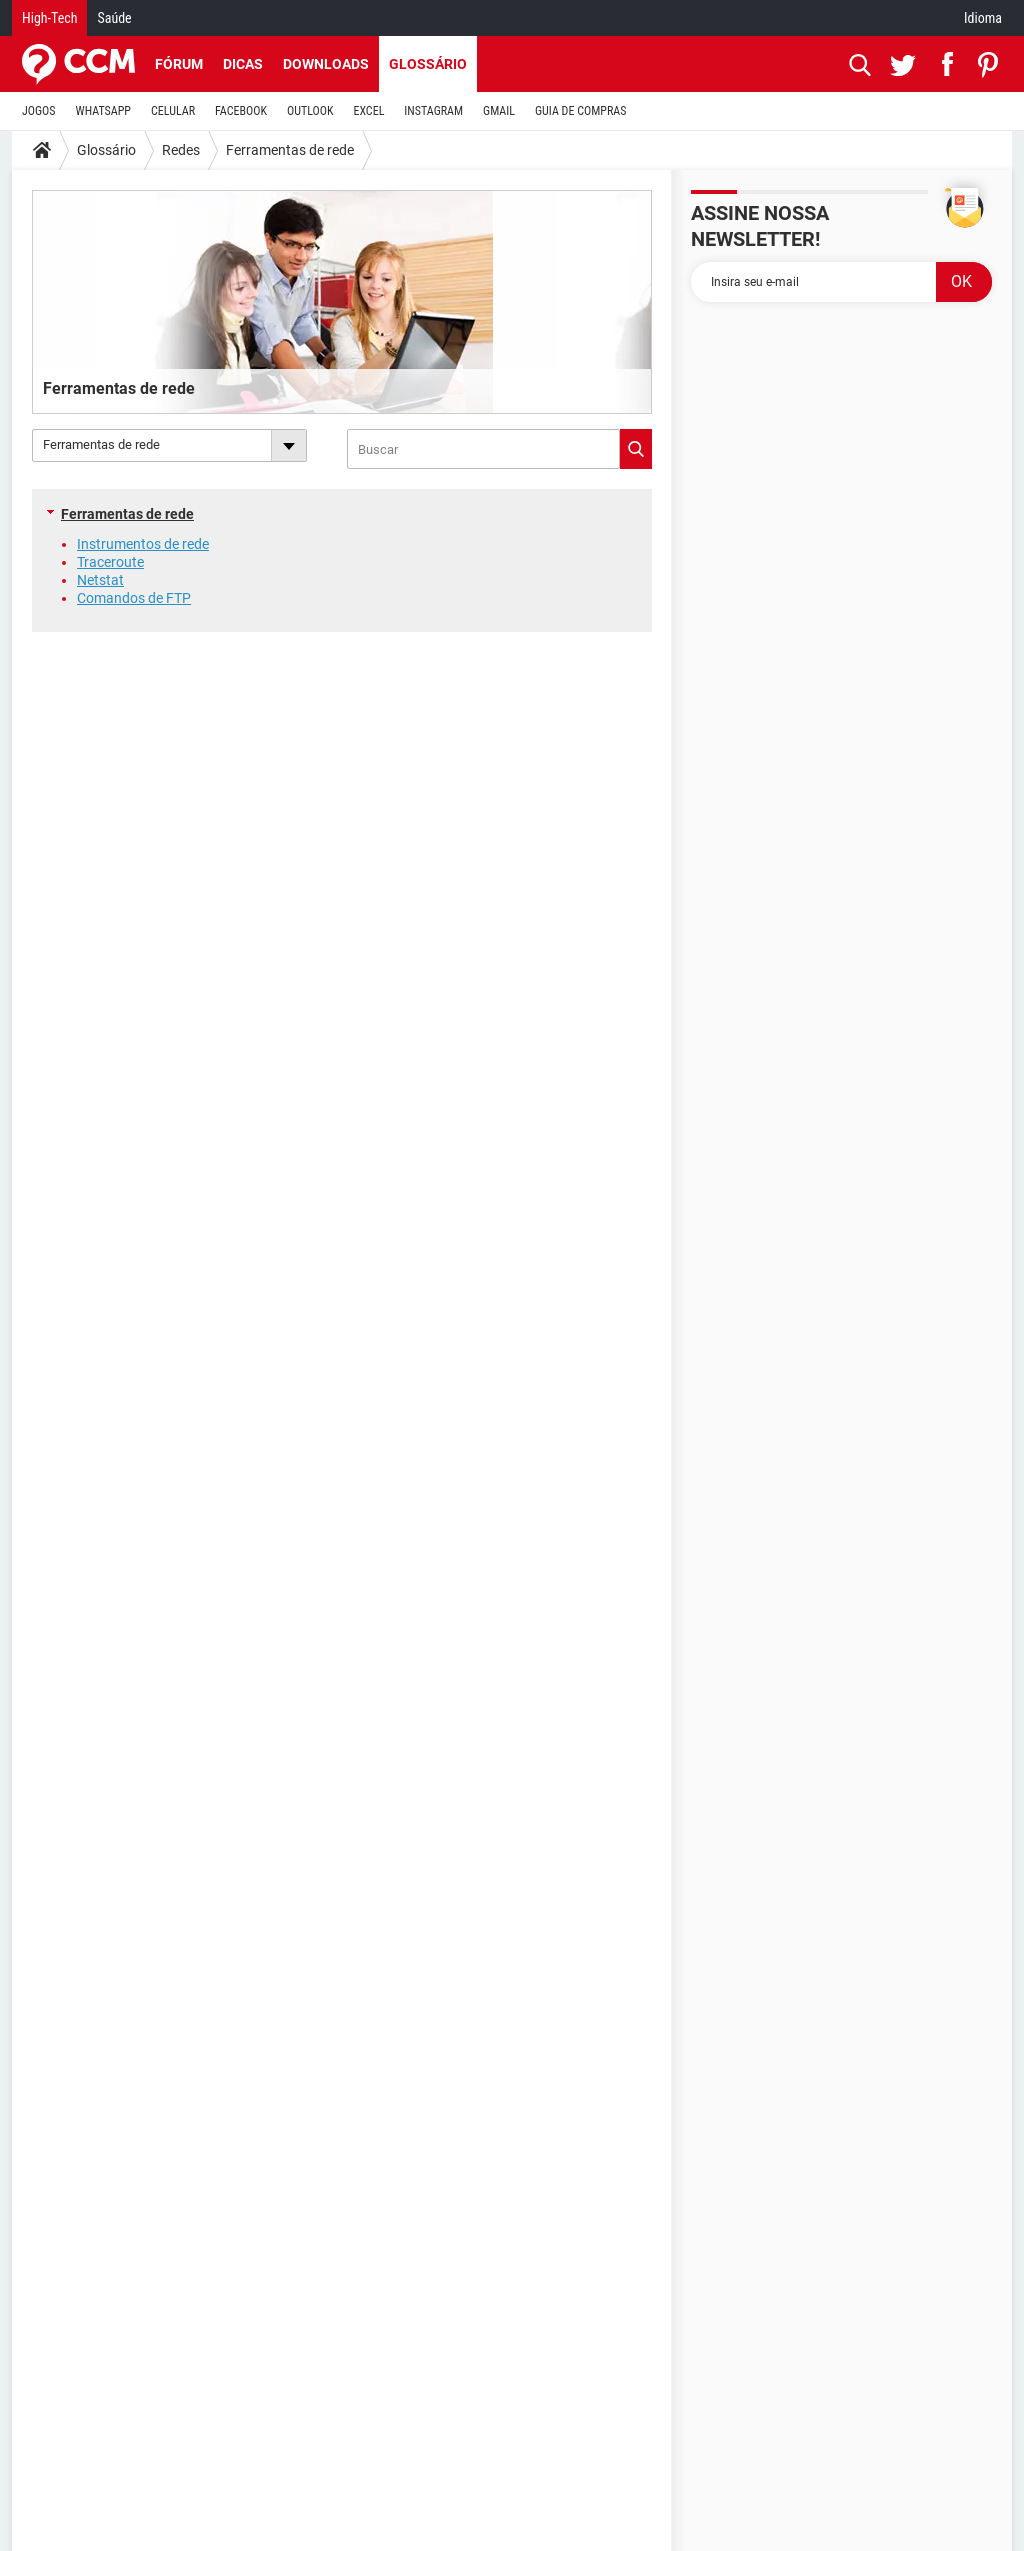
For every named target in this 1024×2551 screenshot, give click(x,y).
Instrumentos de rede (143, 544)
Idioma (983, 18)
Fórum (179, 64)
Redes (181, 150)
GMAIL (499, 111)
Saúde (114, 18)
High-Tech (49, 18)
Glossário (428, 64)
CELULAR (173, 111)
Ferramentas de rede (290, 150)
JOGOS (39, 111)
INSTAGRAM (433, 111)
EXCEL (368, 111)
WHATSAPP (103, 111)
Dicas (243, 64)
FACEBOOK (241, 111)
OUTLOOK (310, 111)
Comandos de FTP (134, 598)
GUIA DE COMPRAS (580, 111)
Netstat (100, 580)
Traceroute (110, 562)
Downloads (326, 64)
